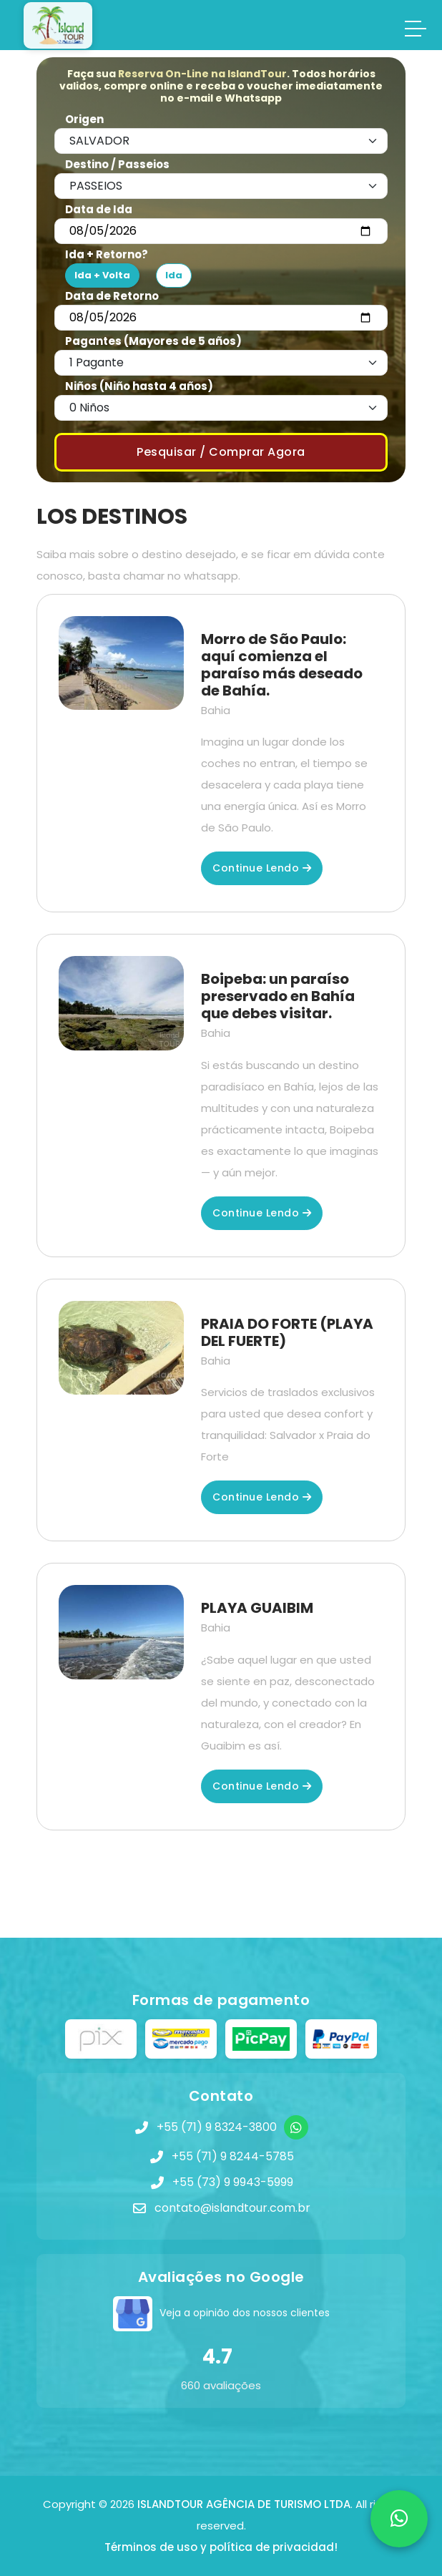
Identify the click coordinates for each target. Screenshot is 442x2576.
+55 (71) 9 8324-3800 (217, 2127)
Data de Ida (98, 209)
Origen (84, 119)
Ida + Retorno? (106, 254)
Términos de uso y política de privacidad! (221, 2547)
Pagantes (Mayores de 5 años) (153, 340)
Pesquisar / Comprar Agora (221, 452)
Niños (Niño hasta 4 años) (139, 386)
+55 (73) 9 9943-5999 (232, 2182)
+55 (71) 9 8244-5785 (233, 2156)
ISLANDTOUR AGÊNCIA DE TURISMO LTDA (243, 2504)
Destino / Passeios (117, 164)
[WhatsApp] (296, 2127)
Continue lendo (261, 868)
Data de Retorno (112, 295)
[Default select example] (221, 141)
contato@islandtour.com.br (232, 2208)
